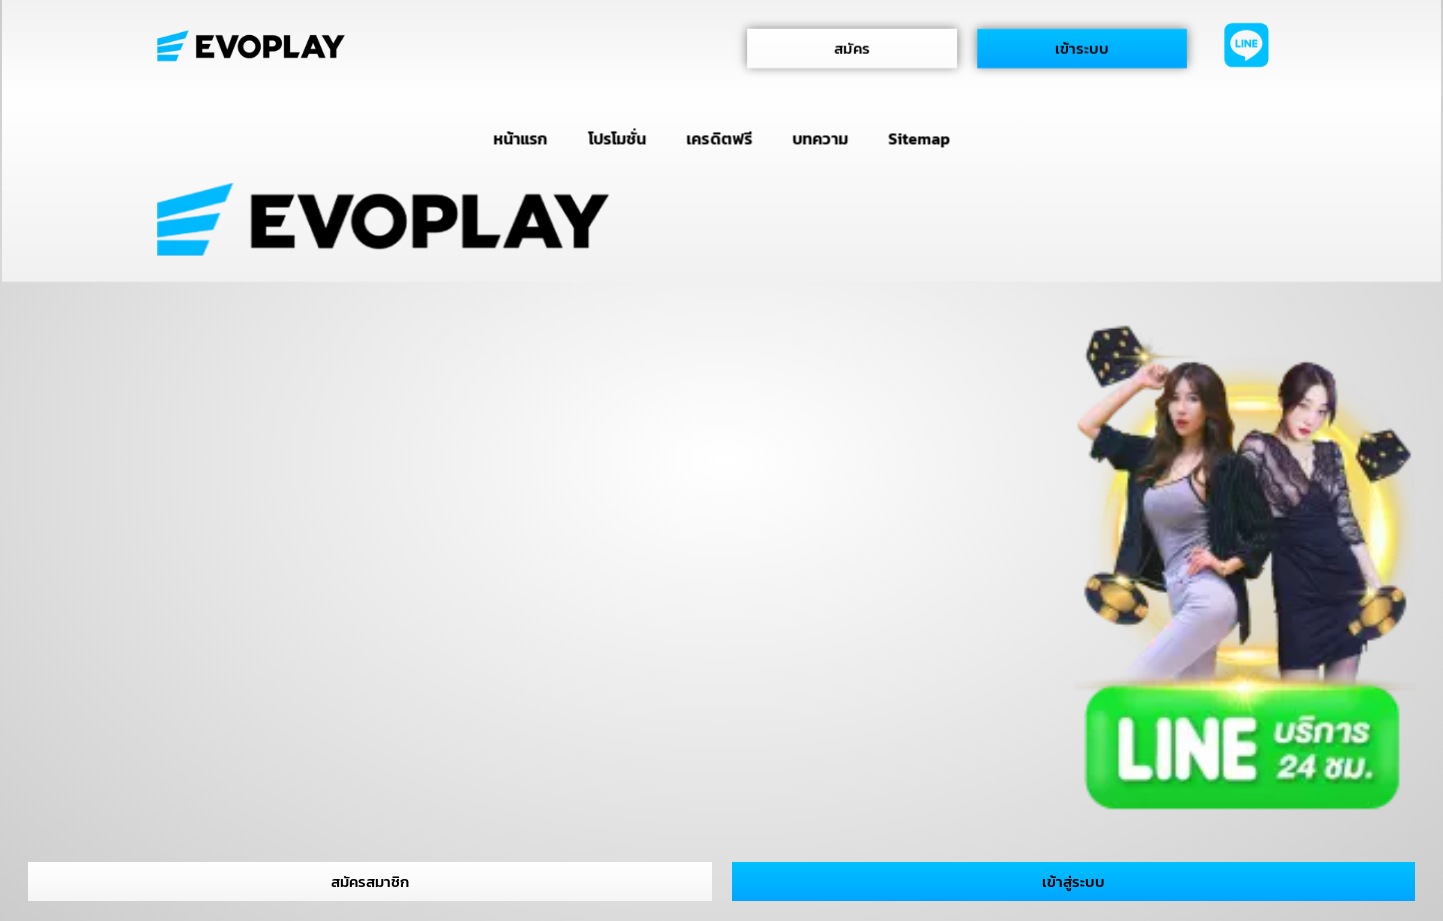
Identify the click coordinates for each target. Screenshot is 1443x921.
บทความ (819, 138)
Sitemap (919, 138)
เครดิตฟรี (719, 138)
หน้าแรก (520, 138)
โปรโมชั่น (616, 138)
